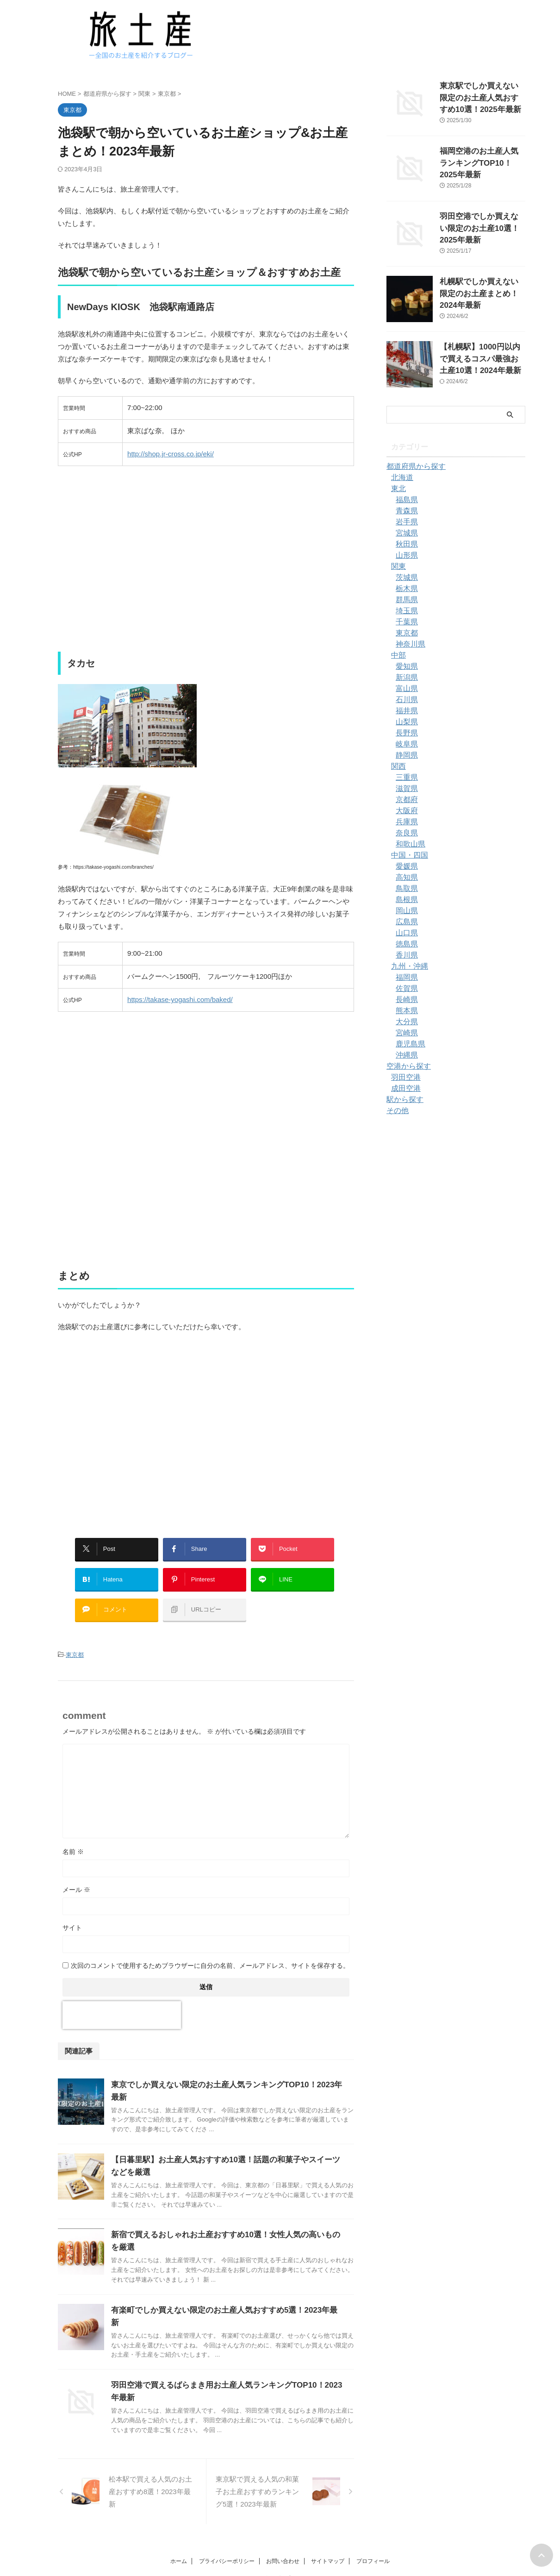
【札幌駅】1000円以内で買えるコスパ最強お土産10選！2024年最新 (482, 356)
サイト (72, 1912)
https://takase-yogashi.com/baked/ (180, 999)
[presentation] (121, 2000)
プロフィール (373, 2526)
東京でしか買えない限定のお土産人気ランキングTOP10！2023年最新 (227, 2069)
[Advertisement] (206, 565)
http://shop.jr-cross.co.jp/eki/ (170, 454)
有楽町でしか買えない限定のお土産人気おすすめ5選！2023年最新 (221, 2285)
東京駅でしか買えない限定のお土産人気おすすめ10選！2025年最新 (482, 95)
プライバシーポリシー (227, 2526)
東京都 (75, 1640)
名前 (73, 1836)
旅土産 (280, 2546)
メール (76, 1874)
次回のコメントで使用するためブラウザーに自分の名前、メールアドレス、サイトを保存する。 (210, 1950)
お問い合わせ (282, 2526)
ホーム (178, 2526)
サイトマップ (327, 2526)
